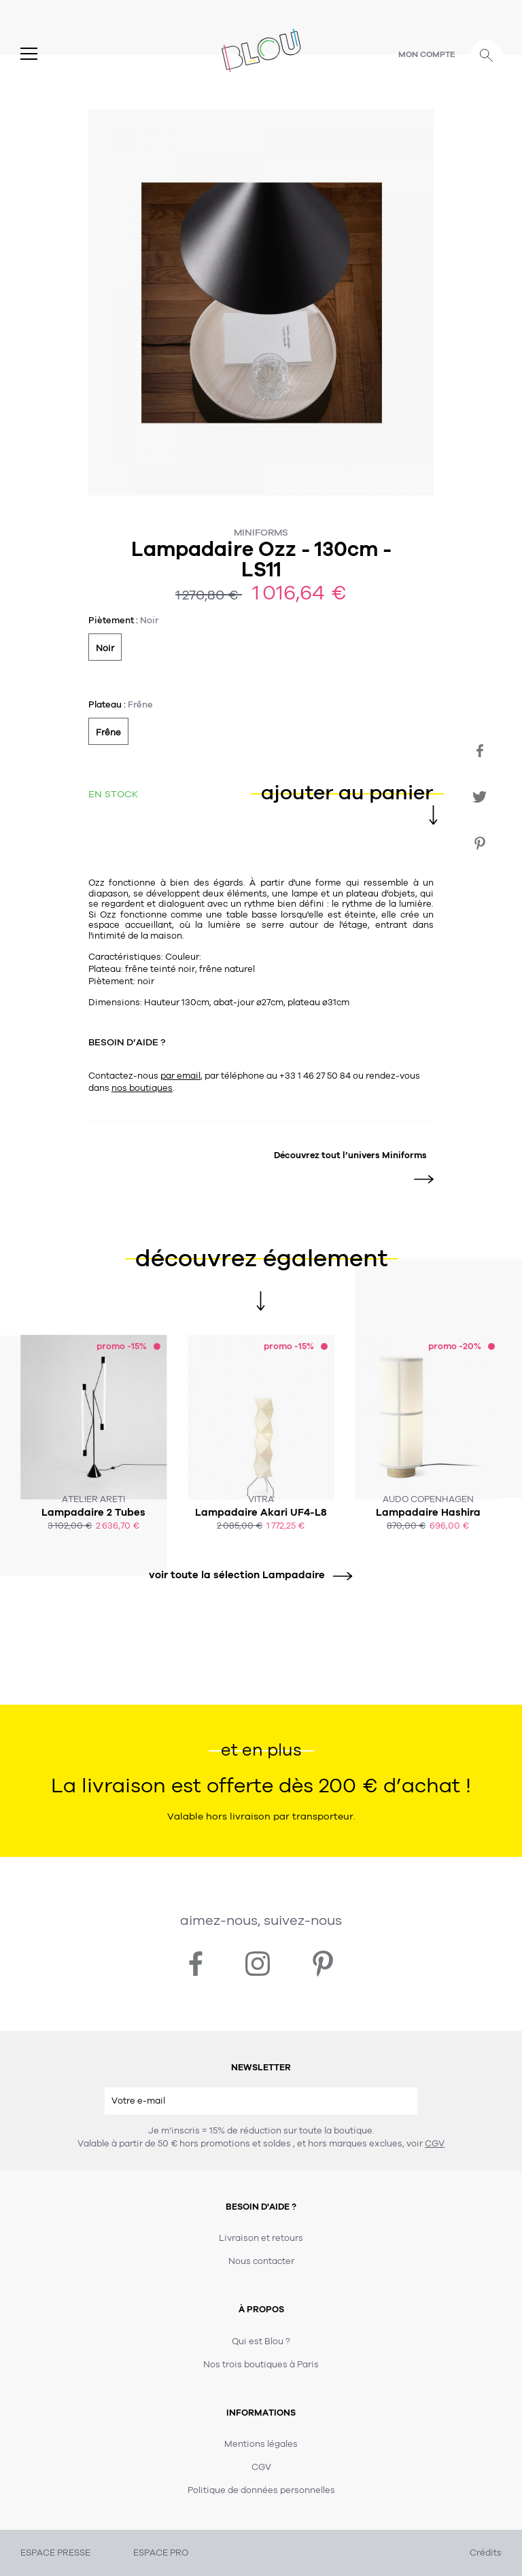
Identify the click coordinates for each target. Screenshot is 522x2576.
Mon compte (426, 54)
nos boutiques (142, 1088)
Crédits (486, 2553)
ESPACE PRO (160, 2553)
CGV (435, 2144)
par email (180, 1076)
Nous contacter (261, 2261)
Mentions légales (261, 2444)
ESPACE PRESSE (55, 2553)
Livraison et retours (261, 2238)
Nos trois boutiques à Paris (261, 2365)
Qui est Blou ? (261, 2341)
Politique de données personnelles (261, 2490)
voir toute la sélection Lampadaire (246, 1575)
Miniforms (261, 532)
